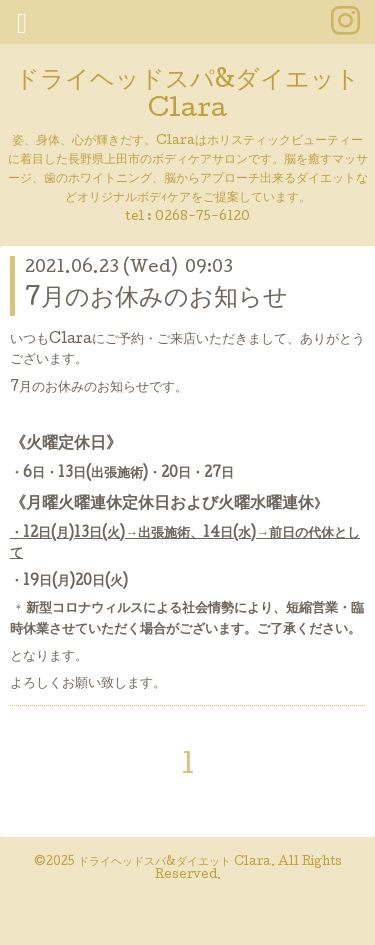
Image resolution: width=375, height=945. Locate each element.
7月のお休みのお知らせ (156, 299)
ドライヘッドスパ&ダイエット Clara (187, 96)
